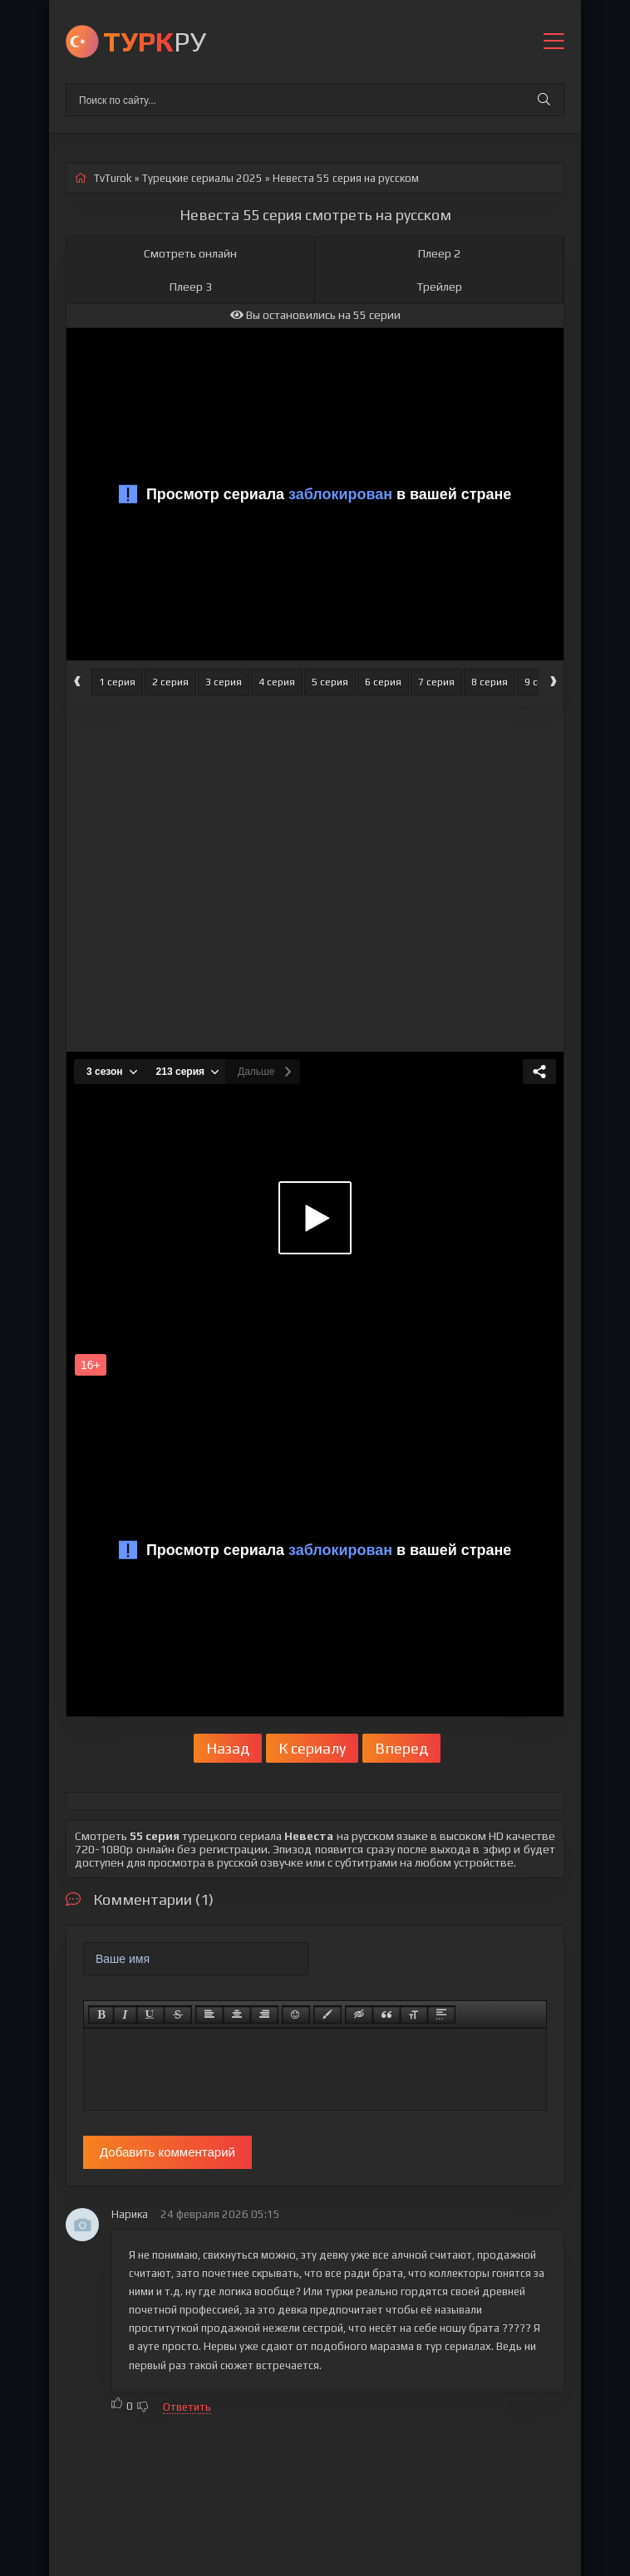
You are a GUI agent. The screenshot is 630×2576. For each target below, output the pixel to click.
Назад (227, 1748)
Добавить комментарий (167, 2152)
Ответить (187, 2407)
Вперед (401, 1748)
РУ (154, 41)
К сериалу (312, 1748)
